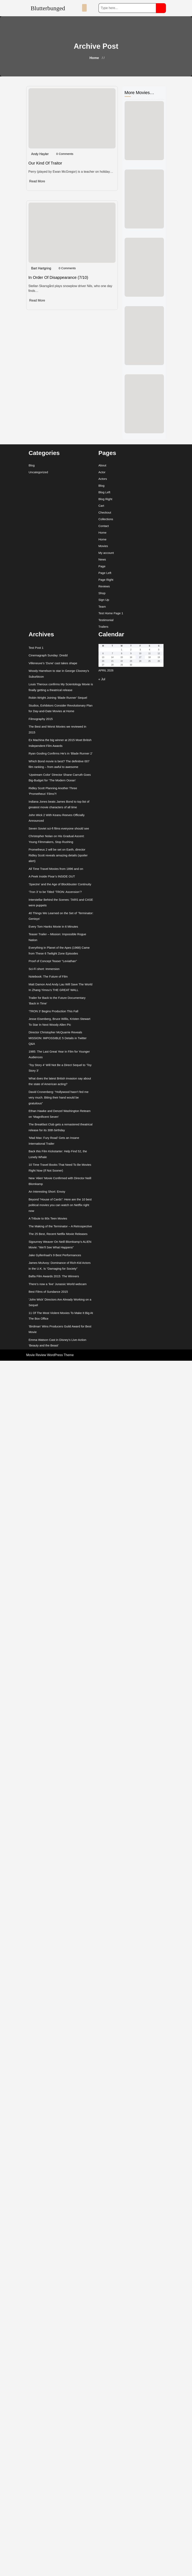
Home (93, 58)
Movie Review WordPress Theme (49, 2570)
